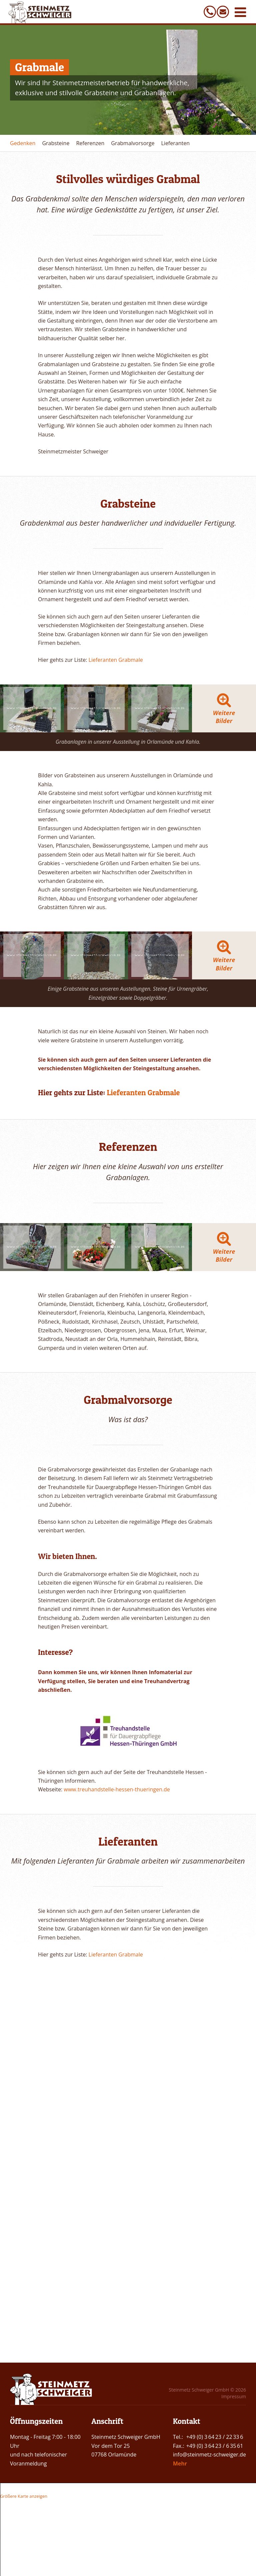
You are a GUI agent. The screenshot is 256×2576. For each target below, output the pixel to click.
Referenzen (90, 143)
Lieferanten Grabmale (116, 659)
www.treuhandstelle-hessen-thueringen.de (117, 2173)
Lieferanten (175, 143)
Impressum (233, 2396)
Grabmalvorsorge (132, 143)
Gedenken (22, 143)
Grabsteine (55, 143)
